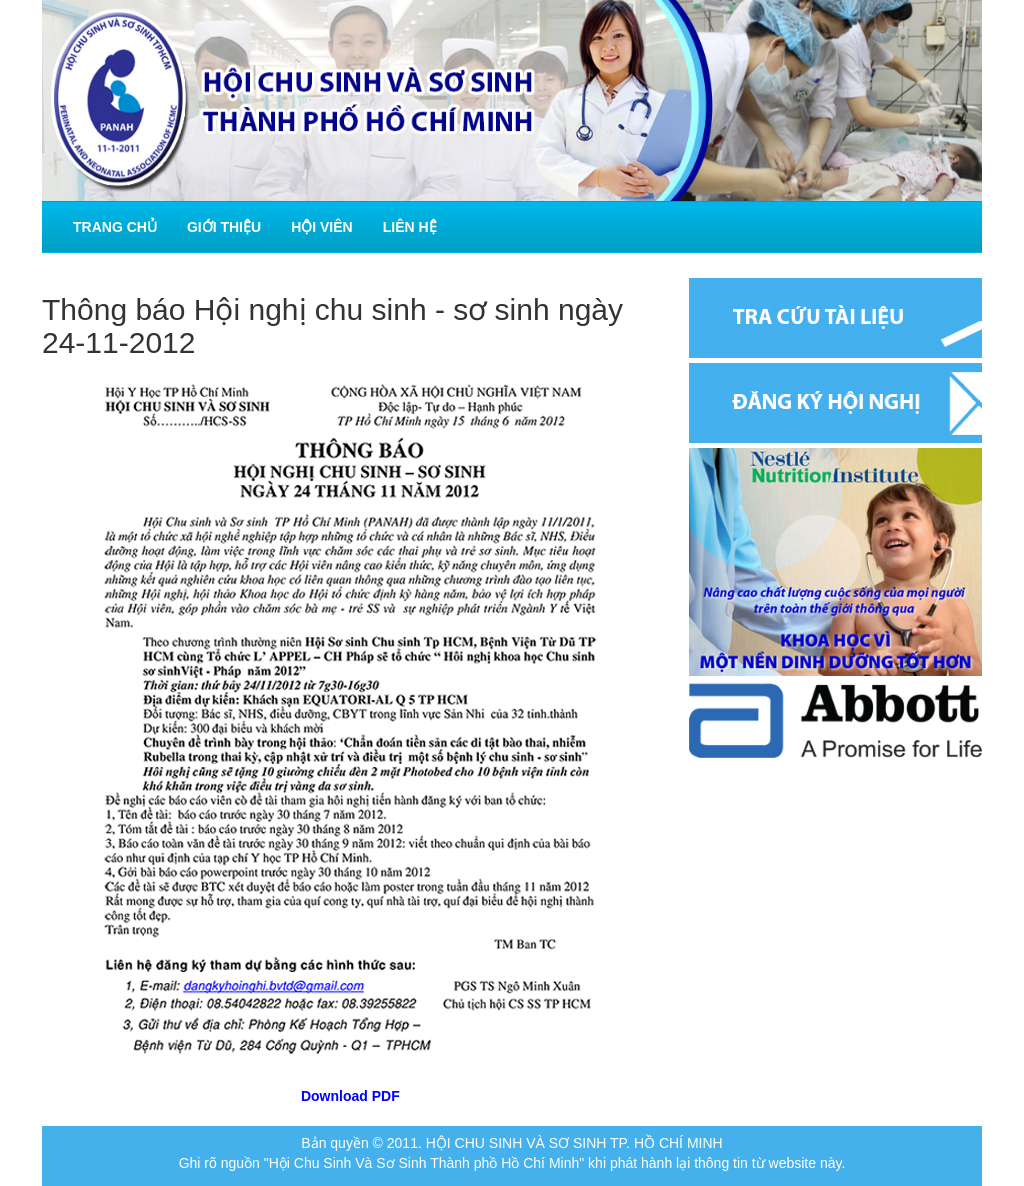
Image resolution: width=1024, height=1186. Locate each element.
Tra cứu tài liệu (835, 318)
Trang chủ (115, 227)
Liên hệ (410, 227)
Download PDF (350, 1096)
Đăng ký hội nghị (835, 403)
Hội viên (322, 227)
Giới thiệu (224, 227)
